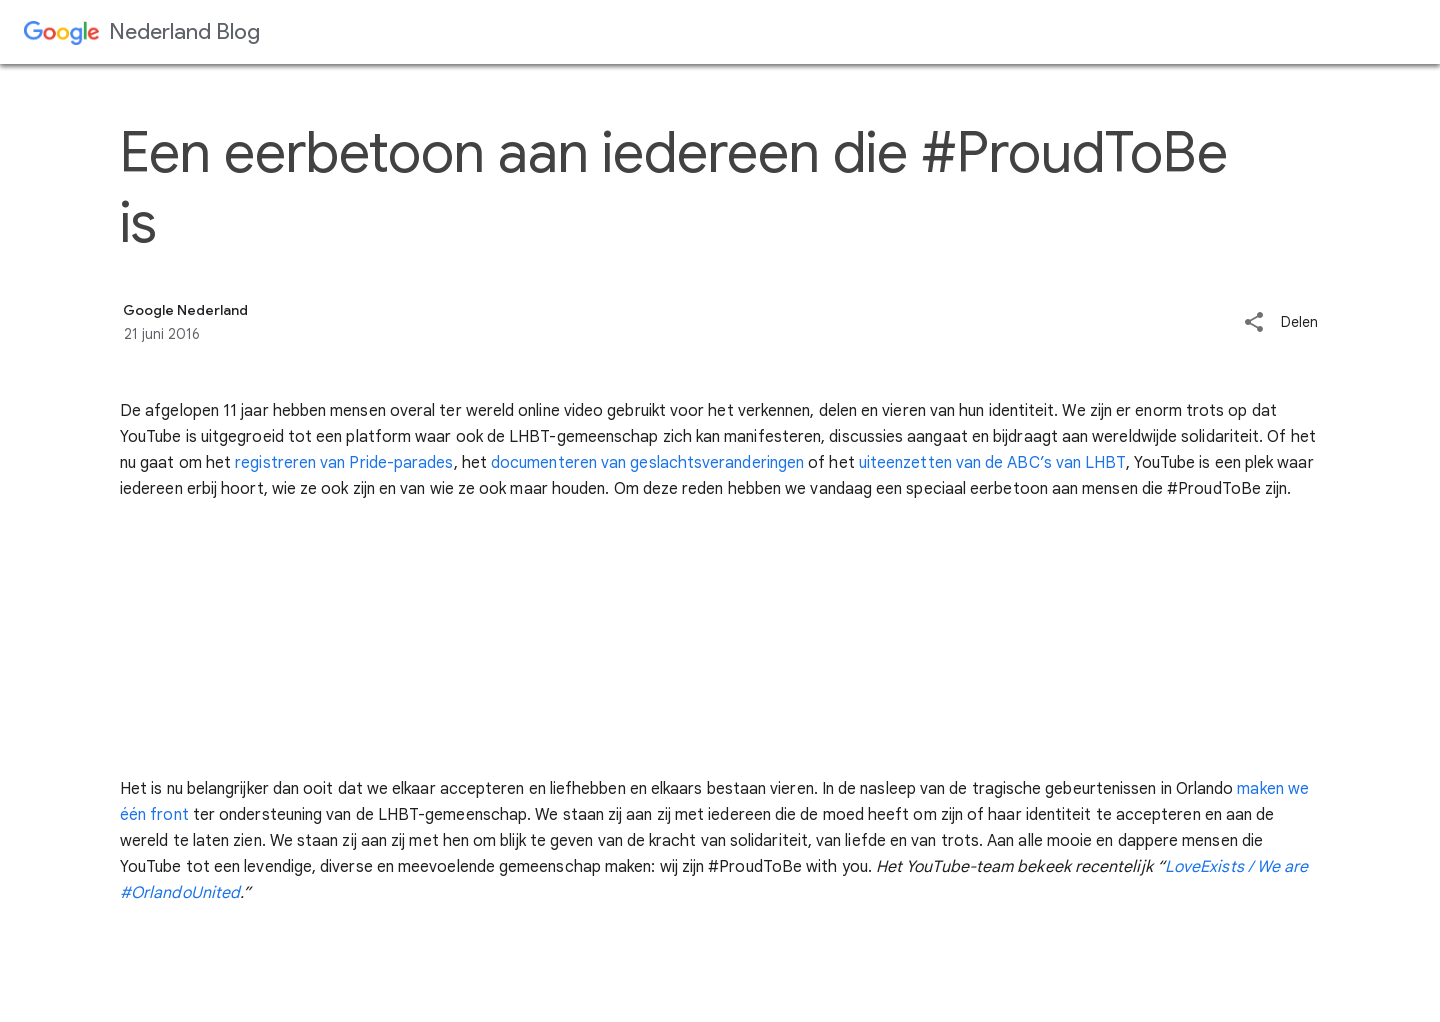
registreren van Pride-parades (344, 463)
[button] (1254, 323)
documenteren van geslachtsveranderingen (647, 463)
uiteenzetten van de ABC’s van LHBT (992, 463)
